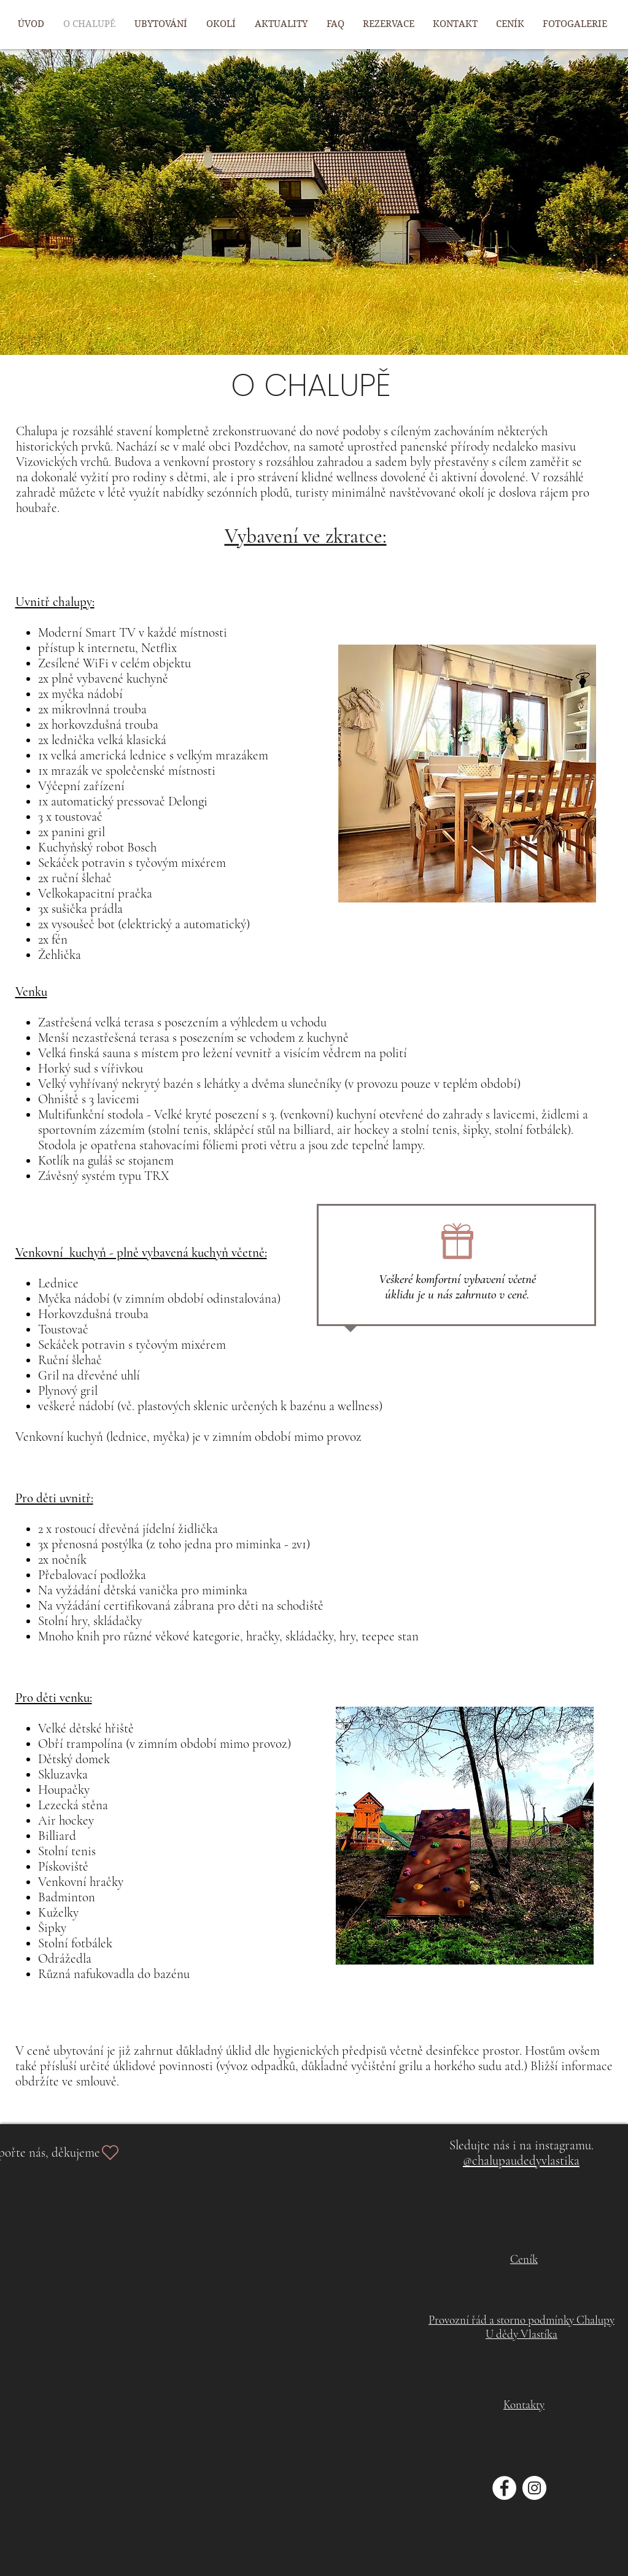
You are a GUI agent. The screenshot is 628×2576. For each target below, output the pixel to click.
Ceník (524, 2259)
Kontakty (524, 2404)
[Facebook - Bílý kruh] (504, 2488)
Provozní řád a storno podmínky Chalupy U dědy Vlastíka (521, 2327)
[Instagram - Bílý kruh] (534, 2488)
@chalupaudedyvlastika (521, 2160)
